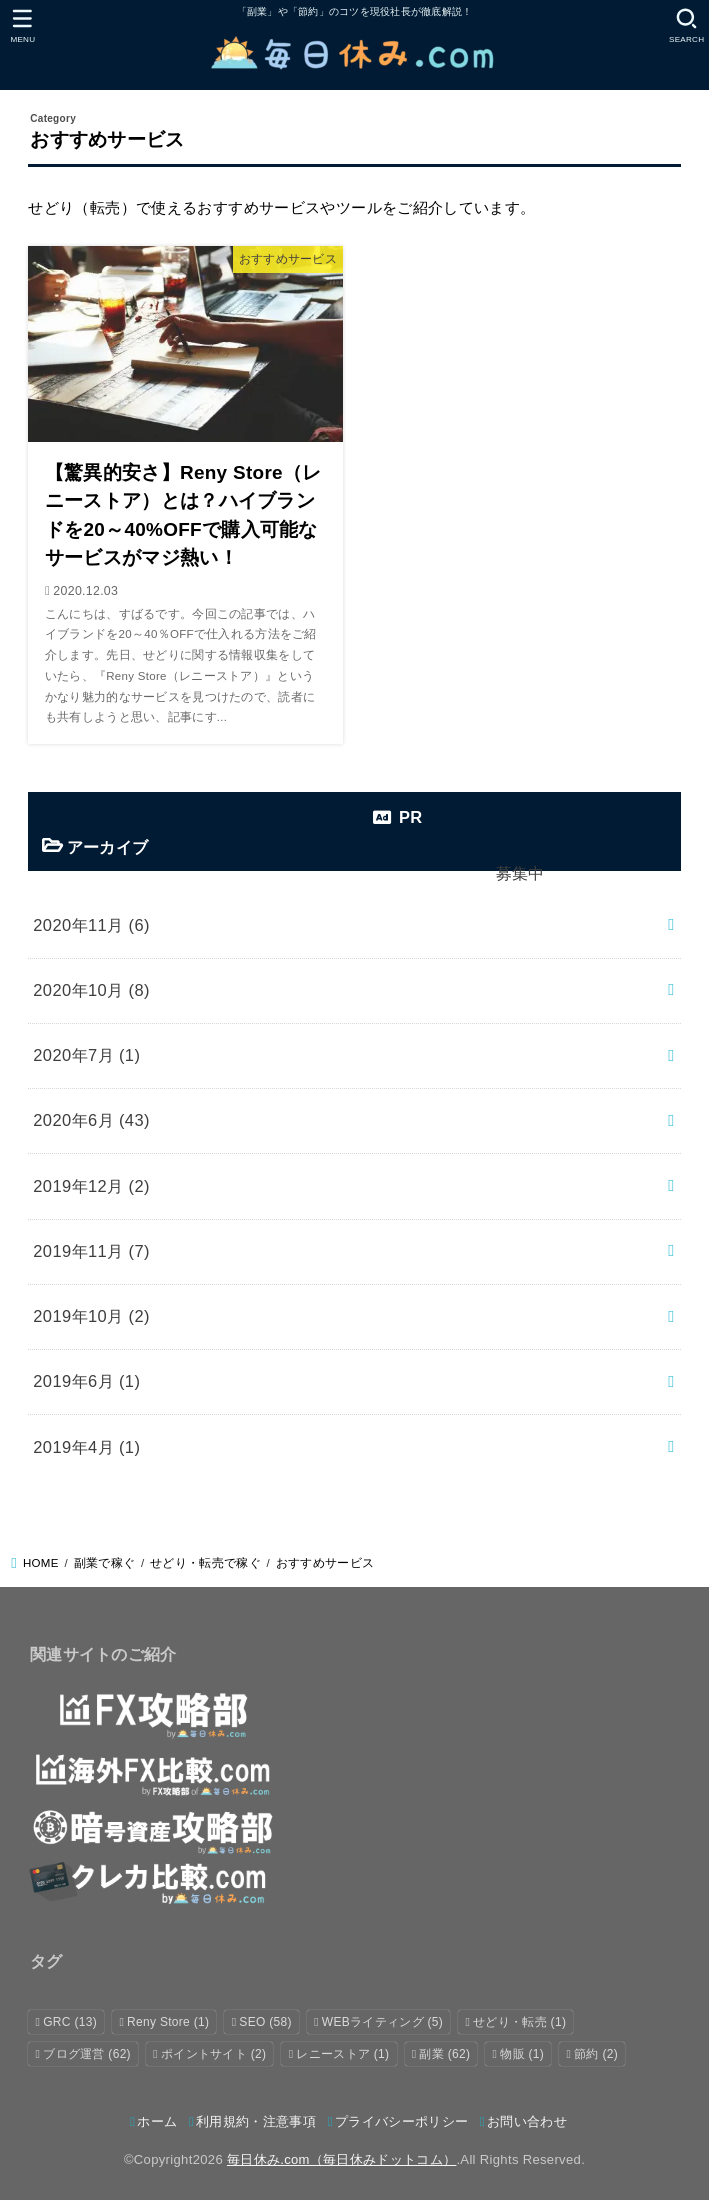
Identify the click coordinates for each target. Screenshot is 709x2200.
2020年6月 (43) (91, 1120)
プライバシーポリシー (401, 2121)
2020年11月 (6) (91, 925)
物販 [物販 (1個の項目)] (522, 2054)
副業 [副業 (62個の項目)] (444, 2054)
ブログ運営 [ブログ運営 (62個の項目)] (87, 2054)
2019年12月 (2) (91, 1186)
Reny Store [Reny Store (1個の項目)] (168, 2022)
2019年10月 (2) (91, 1316)
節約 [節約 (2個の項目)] (596, 2054)
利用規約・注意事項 (256, 2121)
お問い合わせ (527, 2121)
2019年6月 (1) (86, 1381)
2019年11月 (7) (91, 1251)
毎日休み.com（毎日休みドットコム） (341, 2159)
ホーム (157, 2121)
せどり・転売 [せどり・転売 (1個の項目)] (519, 2022)
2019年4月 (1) (86, 1447)
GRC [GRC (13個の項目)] (70, 2022)
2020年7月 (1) (86, 1055)
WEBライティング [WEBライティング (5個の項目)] (382, 2022)
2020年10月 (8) (91, 990)
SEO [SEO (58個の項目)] (265, 2022)
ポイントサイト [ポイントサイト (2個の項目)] (213, 2054)
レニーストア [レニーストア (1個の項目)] (342, 2054)
